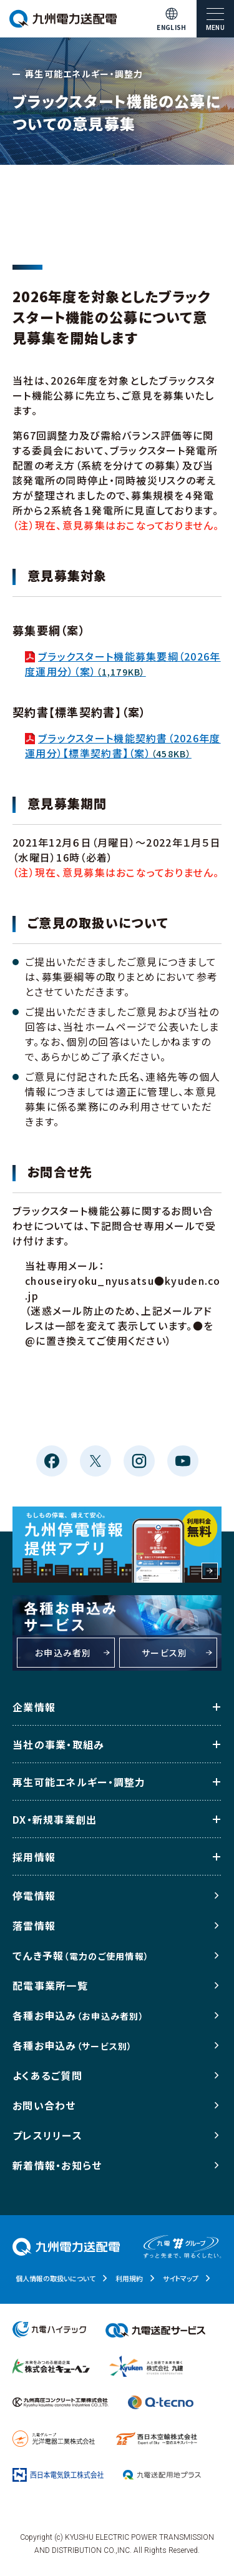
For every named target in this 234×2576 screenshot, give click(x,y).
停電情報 (34, 1895)
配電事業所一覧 (50, 1985)
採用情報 (34, 1856)
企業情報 (34, 1706)
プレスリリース (47, 2135)
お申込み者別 (63, 1652)
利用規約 (129, 2278)
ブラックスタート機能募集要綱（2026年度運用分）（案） (123, 664)
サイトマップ (180, 2278)
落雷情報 (34, 1925)
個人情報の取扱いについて (55, 2278)
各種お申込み (78, 2015)
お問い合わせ (44, 2105)
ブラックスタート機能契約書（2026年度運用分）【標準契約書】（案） (123, 745)
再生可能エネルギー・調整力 (79, 1781)
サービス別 (164, 1652)
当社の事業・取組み (58, 1744)
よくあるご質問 (47, 2075)
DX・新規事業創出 (54, 1819)
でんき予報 (80, 1955)
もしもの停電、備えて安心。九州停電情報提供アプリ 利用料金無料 (117, 1545)
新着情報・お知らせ (57, 2165)
